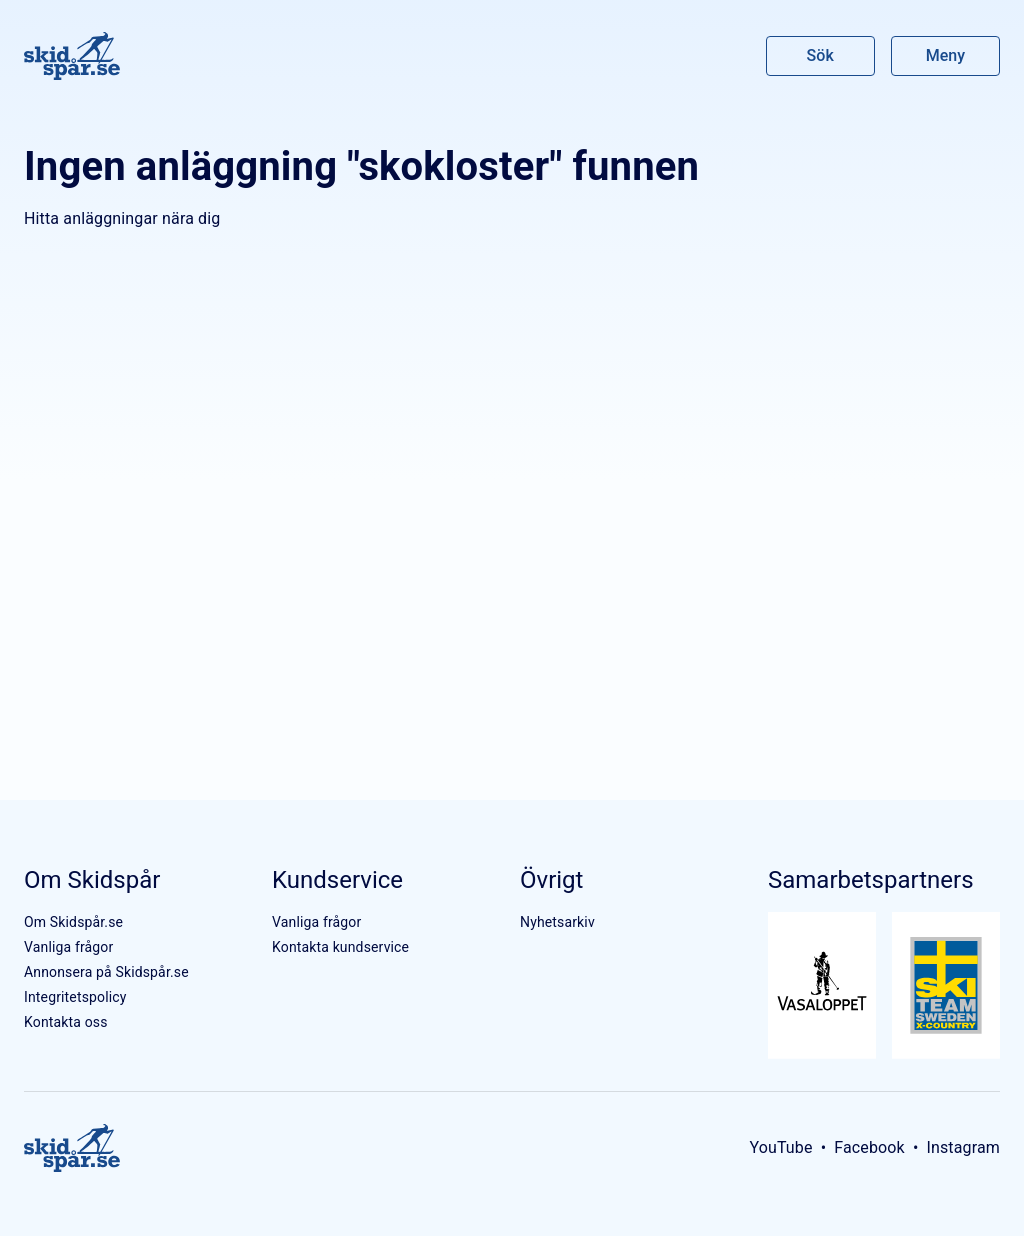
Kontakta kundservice (340, 947)
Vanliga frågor (68, 947)
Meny (945, 55)
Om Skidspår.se (73, 922)
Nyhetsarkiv (557, 922)
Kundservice (337, 880)
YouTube (780, 1147)
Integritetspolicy (75, 997)
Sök (821, 55)
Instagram (963, 1147)
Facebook (869, 1147)
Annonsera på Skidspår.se (106, 972)
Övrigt (551, 880)
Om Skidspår (92, 880)
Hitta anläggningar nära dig (122, 218)
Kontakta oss (66, 1022)
